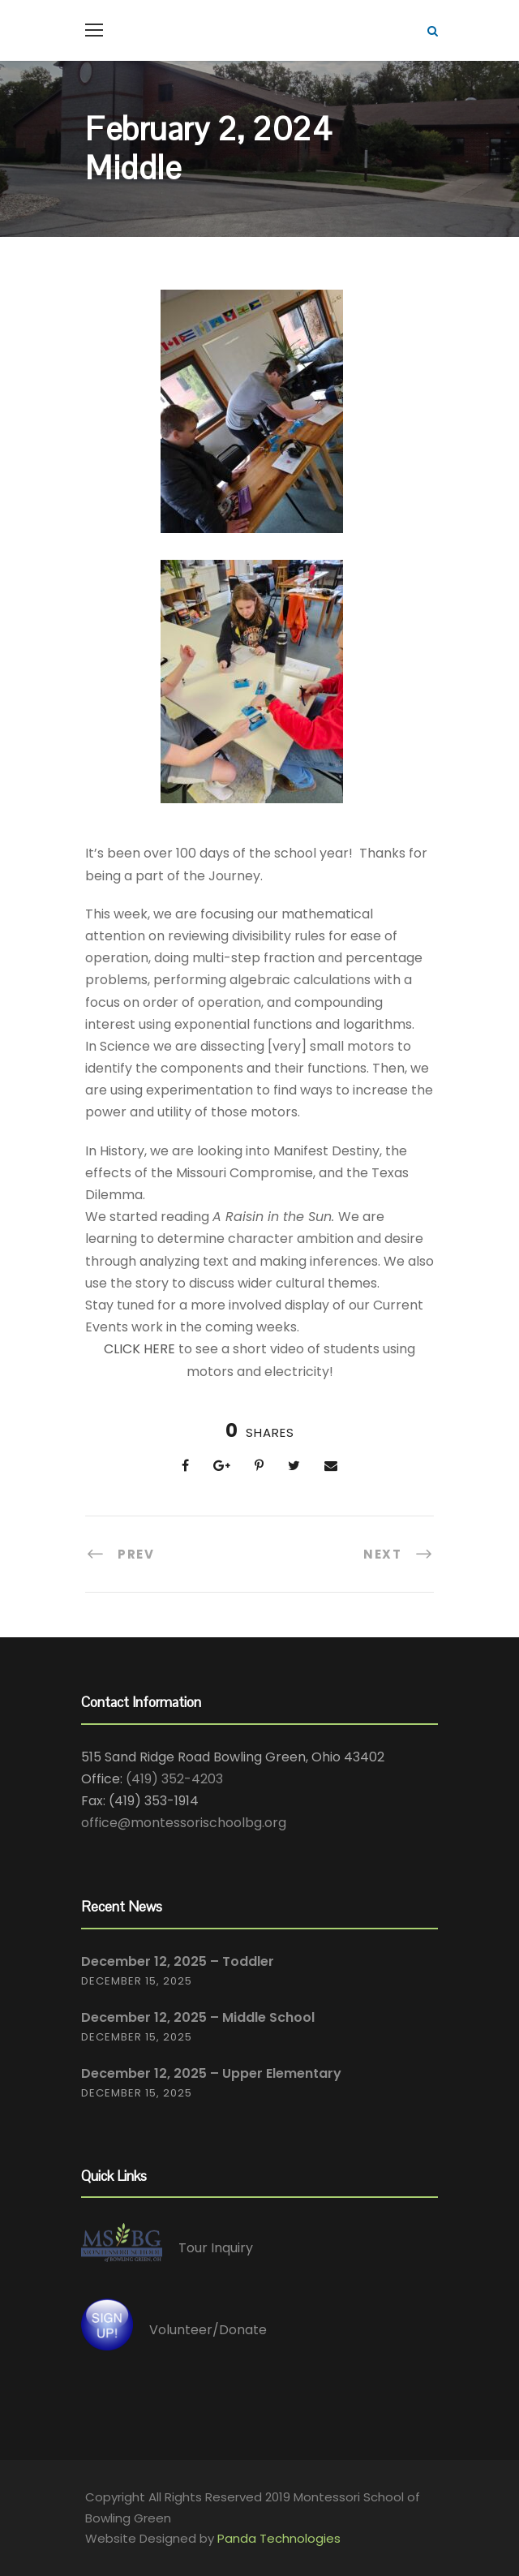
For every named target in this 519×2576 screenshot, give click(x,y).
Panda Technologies (279, 2538)
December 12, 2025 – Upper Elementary (211, 2073)
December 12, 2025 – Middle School (198, 2017)
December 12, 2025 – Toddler (177, 1961)
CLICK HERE (139, 1349)
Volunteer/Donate (208, 2329)
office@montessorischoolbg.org (183, 1822)
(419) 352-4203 (174, 1779)
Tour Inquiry (215, 2247)
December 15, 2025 (136, 1981)
